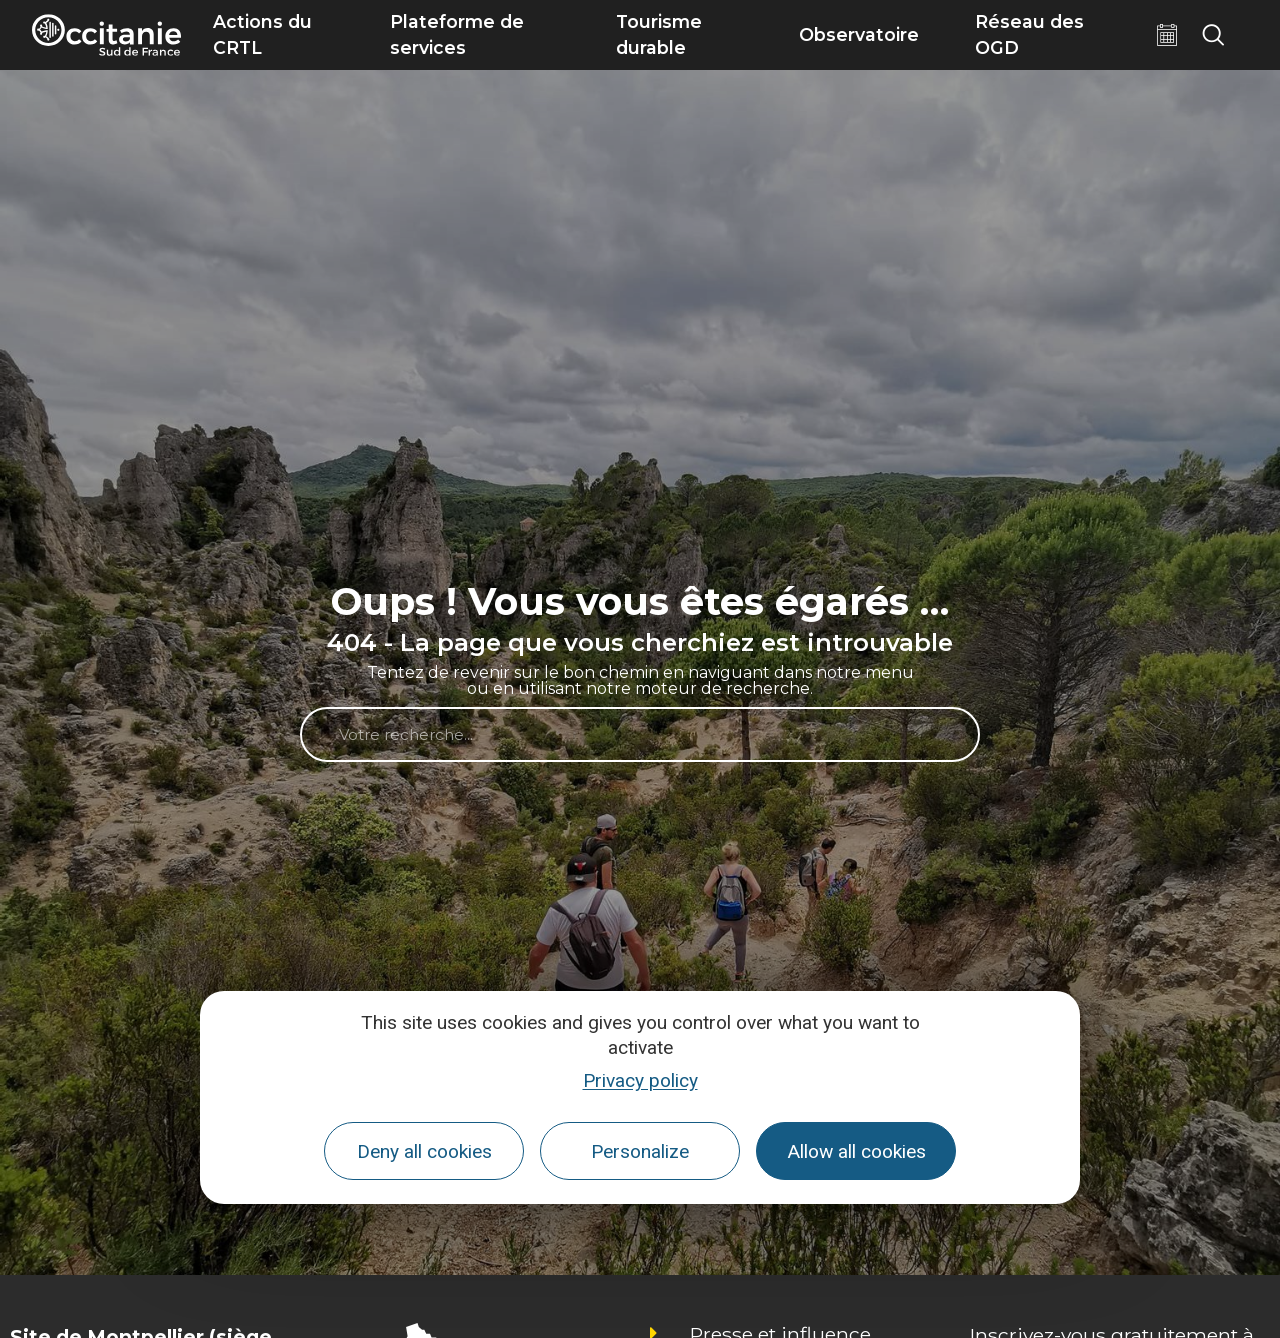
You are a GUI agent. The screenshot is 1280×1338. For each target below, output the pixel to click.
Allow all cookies (856, 1151)
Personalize (640, 1151)
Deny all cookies (424, 1151)
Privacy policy (640, 1080)
